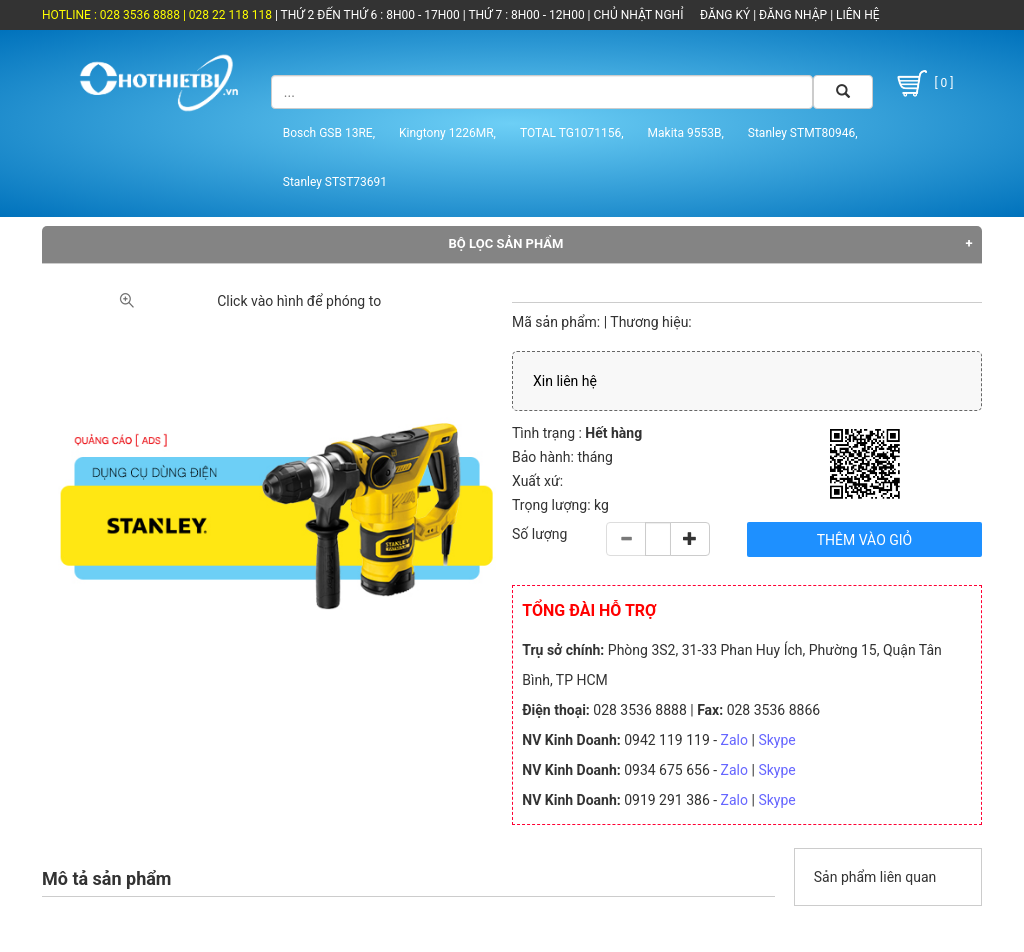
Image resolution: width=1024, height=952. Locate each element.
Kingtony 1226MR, (447, 133)
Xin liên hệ (565, 381)
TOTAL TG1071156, (572, 133)
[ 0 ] (923, 83)
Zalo (734, 740)
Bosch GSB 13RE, (329, 133)
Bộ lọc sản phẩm (506, 243)
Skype (776, 740)
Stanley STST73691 (335, 182)
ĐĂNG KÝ (725, 15)
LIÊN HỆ (856, 15)
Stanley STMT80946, (803, 133)
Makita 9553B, (686, 133)
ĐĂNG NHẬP (793, 15)
